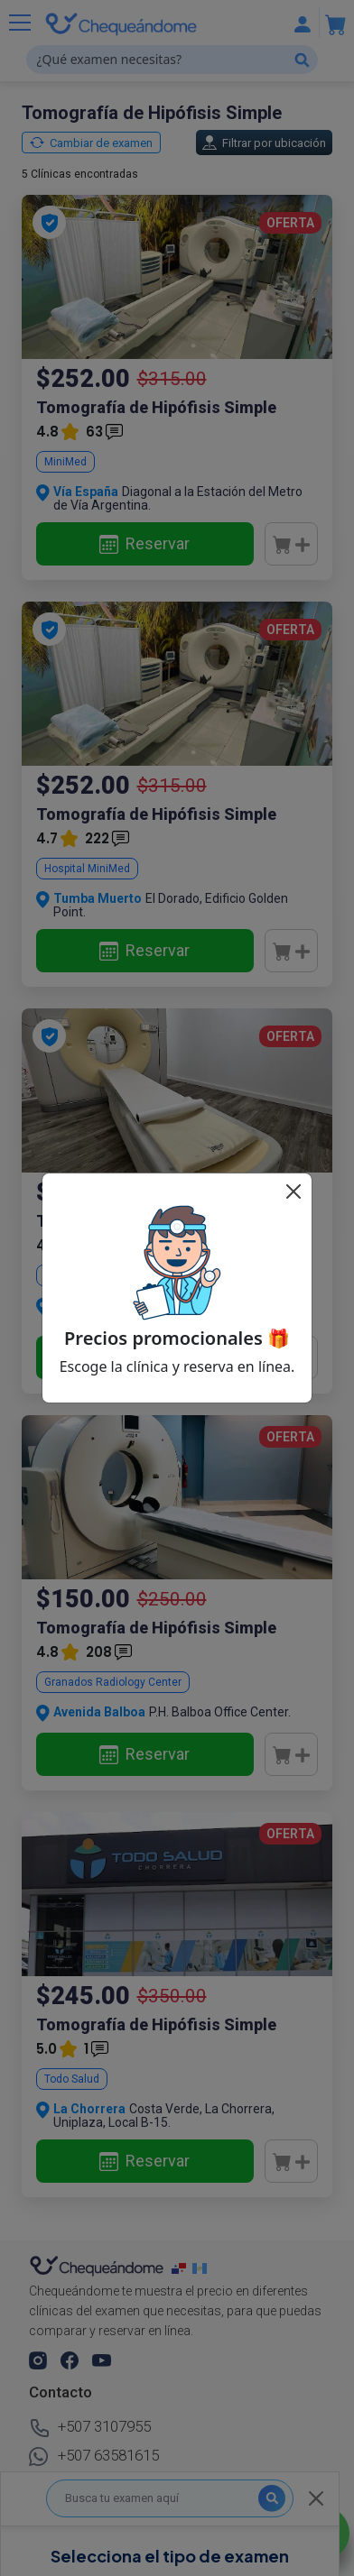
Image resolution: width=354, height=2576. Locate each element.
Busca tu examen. (79, 2488)
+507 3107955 (90, 2428)
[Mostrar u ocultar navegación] (19, 22)
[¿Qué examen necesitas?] (172, 59)
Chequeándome (234, 2550)
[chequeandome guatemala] (201, 2267)
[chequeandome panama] (182, 2267)
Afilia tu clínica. (182, 2488)
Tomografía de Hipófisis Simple (156, 407)
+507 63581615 (94, 2457)
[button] (39, 2359)
